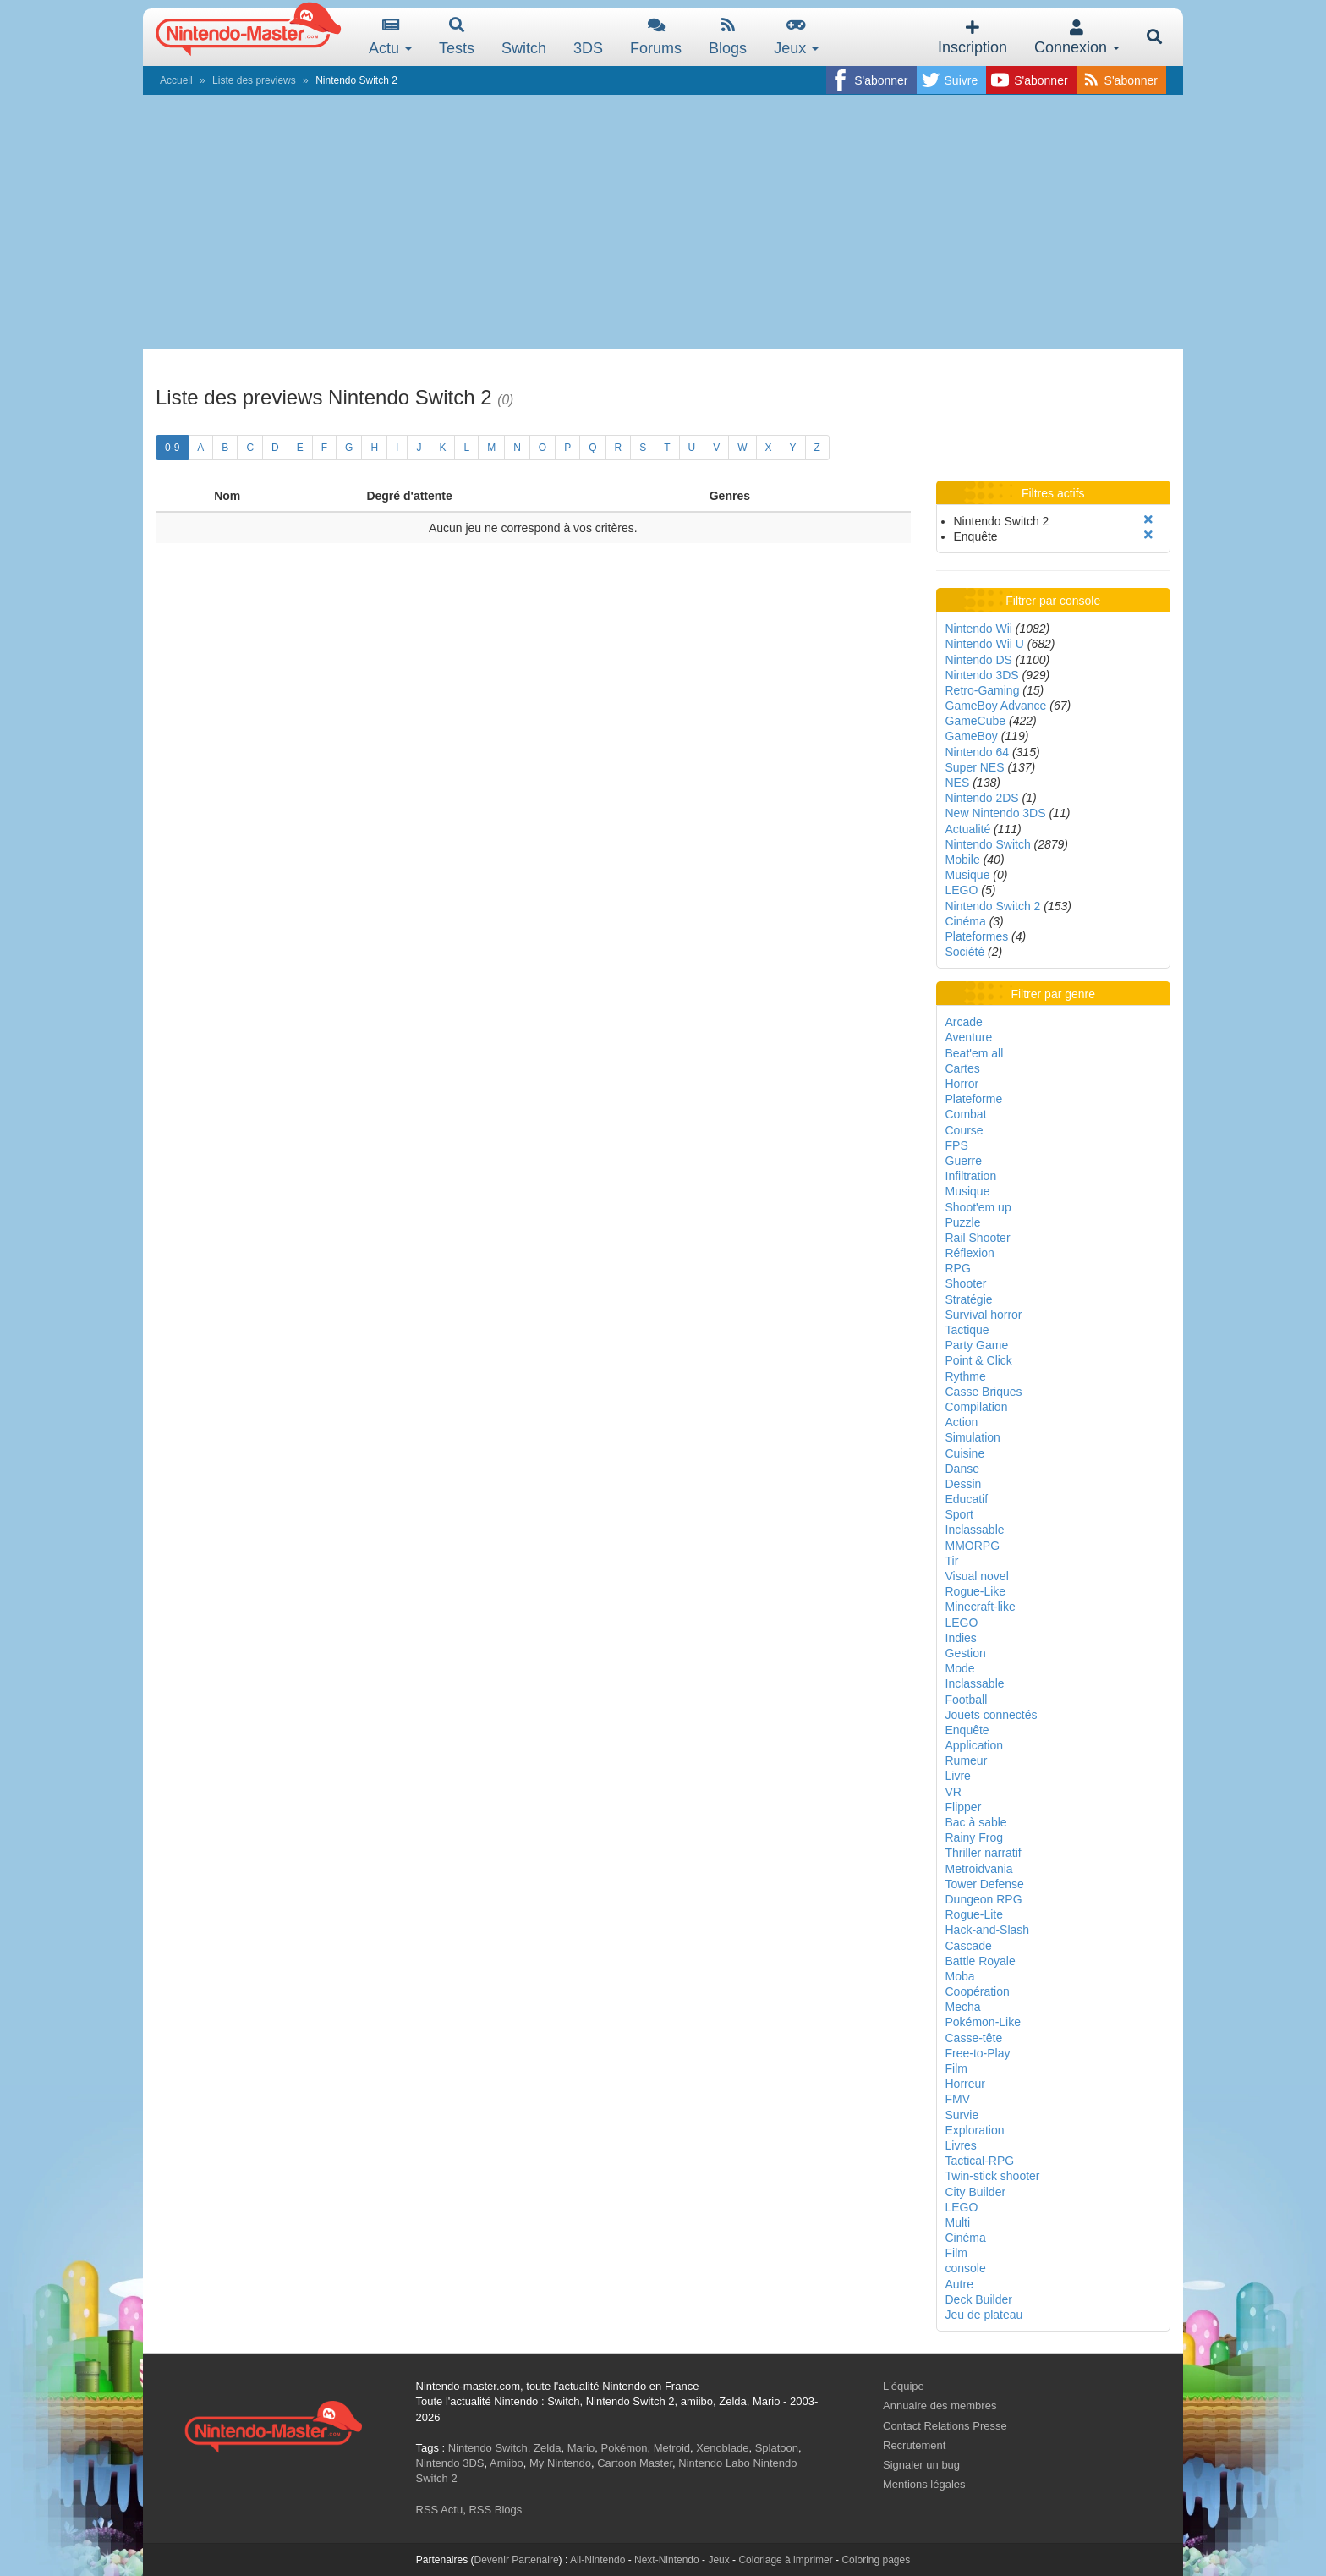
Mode (960, 1668)
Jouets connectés (991, 1715)
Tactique (967, 1330)
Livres (961, 2145)
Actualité (968, 829)
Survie (962, 2115)
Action (961, 1422)
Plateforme (974, 1099)
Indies (961, 1638)
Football (966, 1699)
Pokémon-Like (983, 2022)
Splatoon (776, 2447)
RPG (958, 1268)
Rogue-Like (975, 1591)
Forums (656, 37)
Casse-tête (974, 2038)
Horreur (965, 2083)
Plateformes (977, 936)
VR (953, 1792)
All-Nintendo (597, 2560)
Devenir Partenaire (516, 2560)
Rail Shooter (978, 1237)
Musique (967, 875)
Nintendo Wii (978, 628)
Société (965, 951)
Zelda (548, 2447)
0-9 (172, 447)
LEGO (961, 890)
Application (974, 1745)
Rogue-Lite (974, 1914)
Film (956, 2068)
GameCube (975, 721)
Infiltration (971, 1176)
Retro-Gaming (982, 690)
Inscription (972, 37)
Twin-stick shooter (992, 2176)
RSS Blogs (495, 2509)
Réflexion (969, 1253)
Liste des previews (254, 80)
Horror (962, 1083)
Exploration (975, 2130)
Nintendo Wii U (984, 644)
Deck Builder (978, 2299)
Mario (581, 2447)
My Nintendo (560, 2463)
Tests (456, 37)
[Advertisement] (663, 221)
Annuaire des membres (939, 2405)
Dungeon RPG (983, 1899)
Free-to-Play (978, 2053)
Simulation (972, 1437)
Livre (958, 1775)
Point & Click (978, 1360)
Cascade (968, 1946)
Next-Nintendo (666, 2560)
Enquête (967, 1730)
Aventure (969, 1037)
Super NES (975, 767)
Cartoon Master (634, 2463)
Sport (959, 1514)
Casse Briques (983, 1391)
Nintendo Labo (714, 2463)
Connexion (1077, 37)
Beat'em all (974, 1053)
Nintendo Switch (988, 844)
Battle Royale (980, 1961)
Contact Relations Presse (945, 2425)
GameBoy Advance (996, 705)
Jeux (796, 37)
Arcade (964, 1022)
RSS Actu (439, 2509)
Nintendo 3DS (982, 675)
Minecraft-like (980, 1606)
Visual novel (977, 1576)
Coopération (977, 1991)
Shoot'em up (978, 1207)
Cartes (962, 1068)
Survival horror (983, 1314)
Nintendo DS (978, 660)
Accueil (176, 80)
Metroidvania (979, 1869)
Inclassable (975, 1529)
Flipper (963, 1807)
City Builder (975, 2192)
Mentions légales (924, 2484)
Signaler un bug (921, 2464)
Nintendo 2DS (982, 798)
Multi (958, 2222)
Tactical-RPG (980, 2160)
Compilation (976, 1407)
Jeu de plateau (984, 2314)
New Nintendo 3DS (995, 813)
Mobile (962, 859)
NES (957, 782)
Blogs (728, 37)
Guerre (964, 1160)
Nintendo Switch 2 (993, 906)
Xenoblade (722, 2447)
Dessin (963, 1484)
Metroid (672, 2447)
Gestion (965, 1653)
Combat (966, 1114)
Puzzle (963, 1222)
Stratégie (969, 1299)
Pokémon (624, 2447)
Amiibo (506, 2463)
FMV (958, 2099)
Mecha (963, 2006)
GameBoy (971, 736)
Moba (960, 1976)
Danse (962, 1468)
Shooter (966, 1283)
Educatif (967, 1499)
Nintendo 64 (977, 752)
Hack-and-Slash (987, 1929)
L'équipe (903, 2386)
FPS (956, 1145)
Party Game (977, 1345)
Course (964, 1130)
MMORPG (972, 1545)
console (965, 2268)
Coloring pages (875, 2560)
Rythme (965, 1376)
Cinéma (965, 921)
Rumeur (966, 1760)
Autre (959, 2284)
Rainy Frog (974, 1837)
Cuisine (965, 1453)
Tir (952, 1561)
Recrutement (914, 2445)
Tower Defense (984, 1884)
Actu (390, 37)
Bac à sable (976, 1822)
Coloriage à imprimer (785, 2560)
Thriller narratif (983, 1852)
